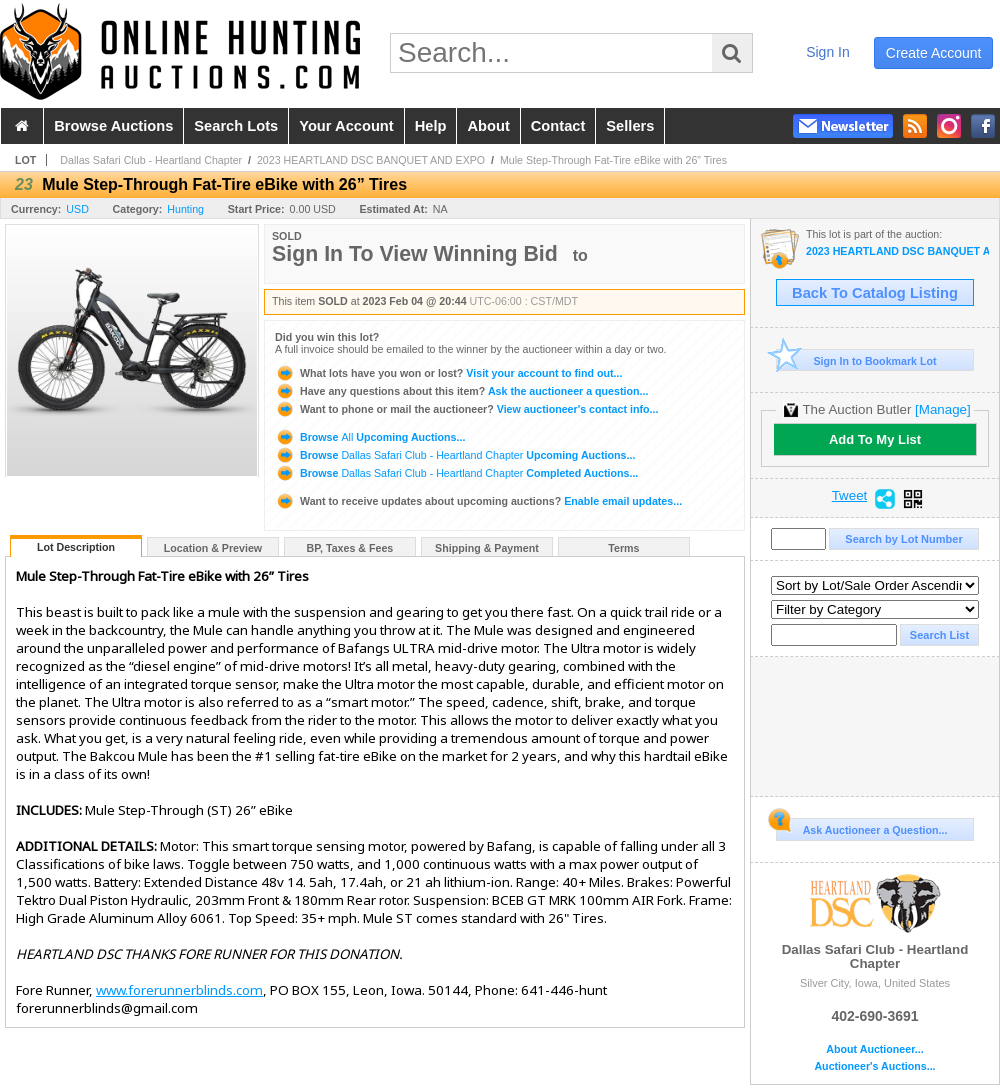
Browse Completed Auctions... (456, 473)
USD (77, 209)
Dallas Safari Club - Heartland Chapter (151, 160)
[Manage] (942, 409)
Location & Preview (213, 548)
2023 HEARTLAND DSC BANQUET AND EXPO (371, 160)
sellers (630, 126)
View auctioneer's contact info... (466, 409)
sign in (828, 52)
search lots (236, 126)
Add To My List (875, 439)
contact (558, 126)
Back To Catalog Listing (875, 293)
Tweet (850, 496)
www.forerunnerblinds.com (179, 990)
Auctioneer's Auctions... (874, 1066)
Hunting (185, 209)
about (488, 126)
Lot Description (76, 547)
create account (934, 53)
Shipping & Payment (487, 548)
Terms (623, 548)
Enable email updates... (478, 501)
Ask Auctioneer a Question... (861, 827)
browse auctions (113, 126)
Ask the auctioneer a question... (461, 391)
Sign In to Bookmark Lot (856, 360)
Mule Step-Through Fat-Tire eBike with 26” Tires (613, 160)
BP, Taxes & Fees (350, 548)
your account (346, 126)
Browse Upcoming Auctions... (370, 437)
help (431, 126)
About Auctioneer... (874, 1049)
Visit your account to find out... (448, 373)
